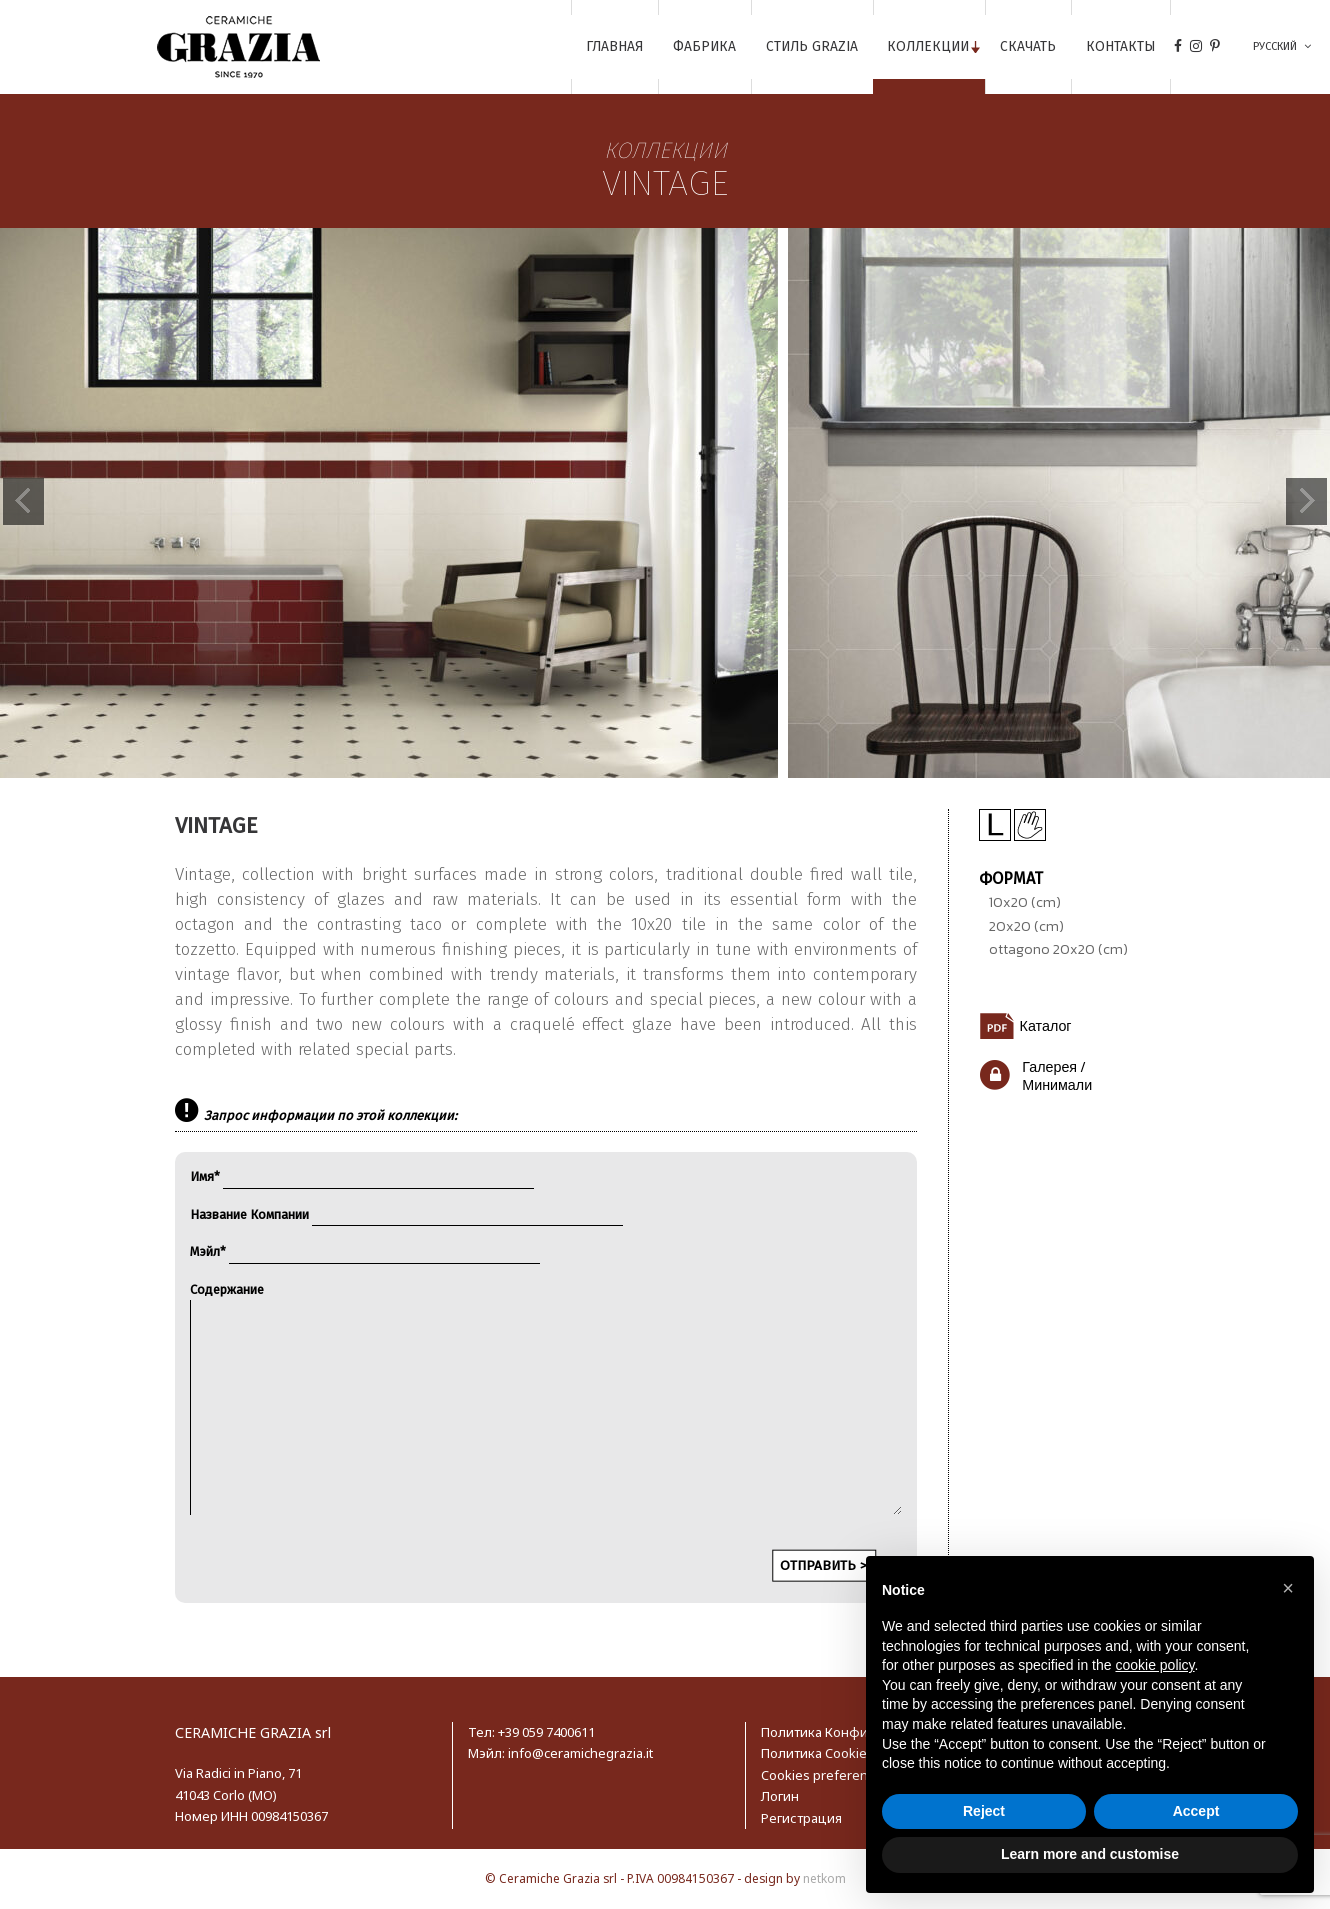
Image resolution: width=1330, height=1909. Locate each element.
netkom (824, 1878)
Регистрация (801, 1818)
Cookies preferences (825, 1775)
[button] (1288, 1588)
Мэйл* (365, 1251)
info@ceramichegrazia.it (580, 1753)
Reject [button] (984, 1811)
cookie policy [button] (1154, 1665)
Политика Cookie (814, 1753)
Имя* (362, 1176)
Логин (780, 1796)
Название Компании (406, 1214)
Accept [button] (1196, 1811)
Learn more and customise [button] (1090, 1854)
